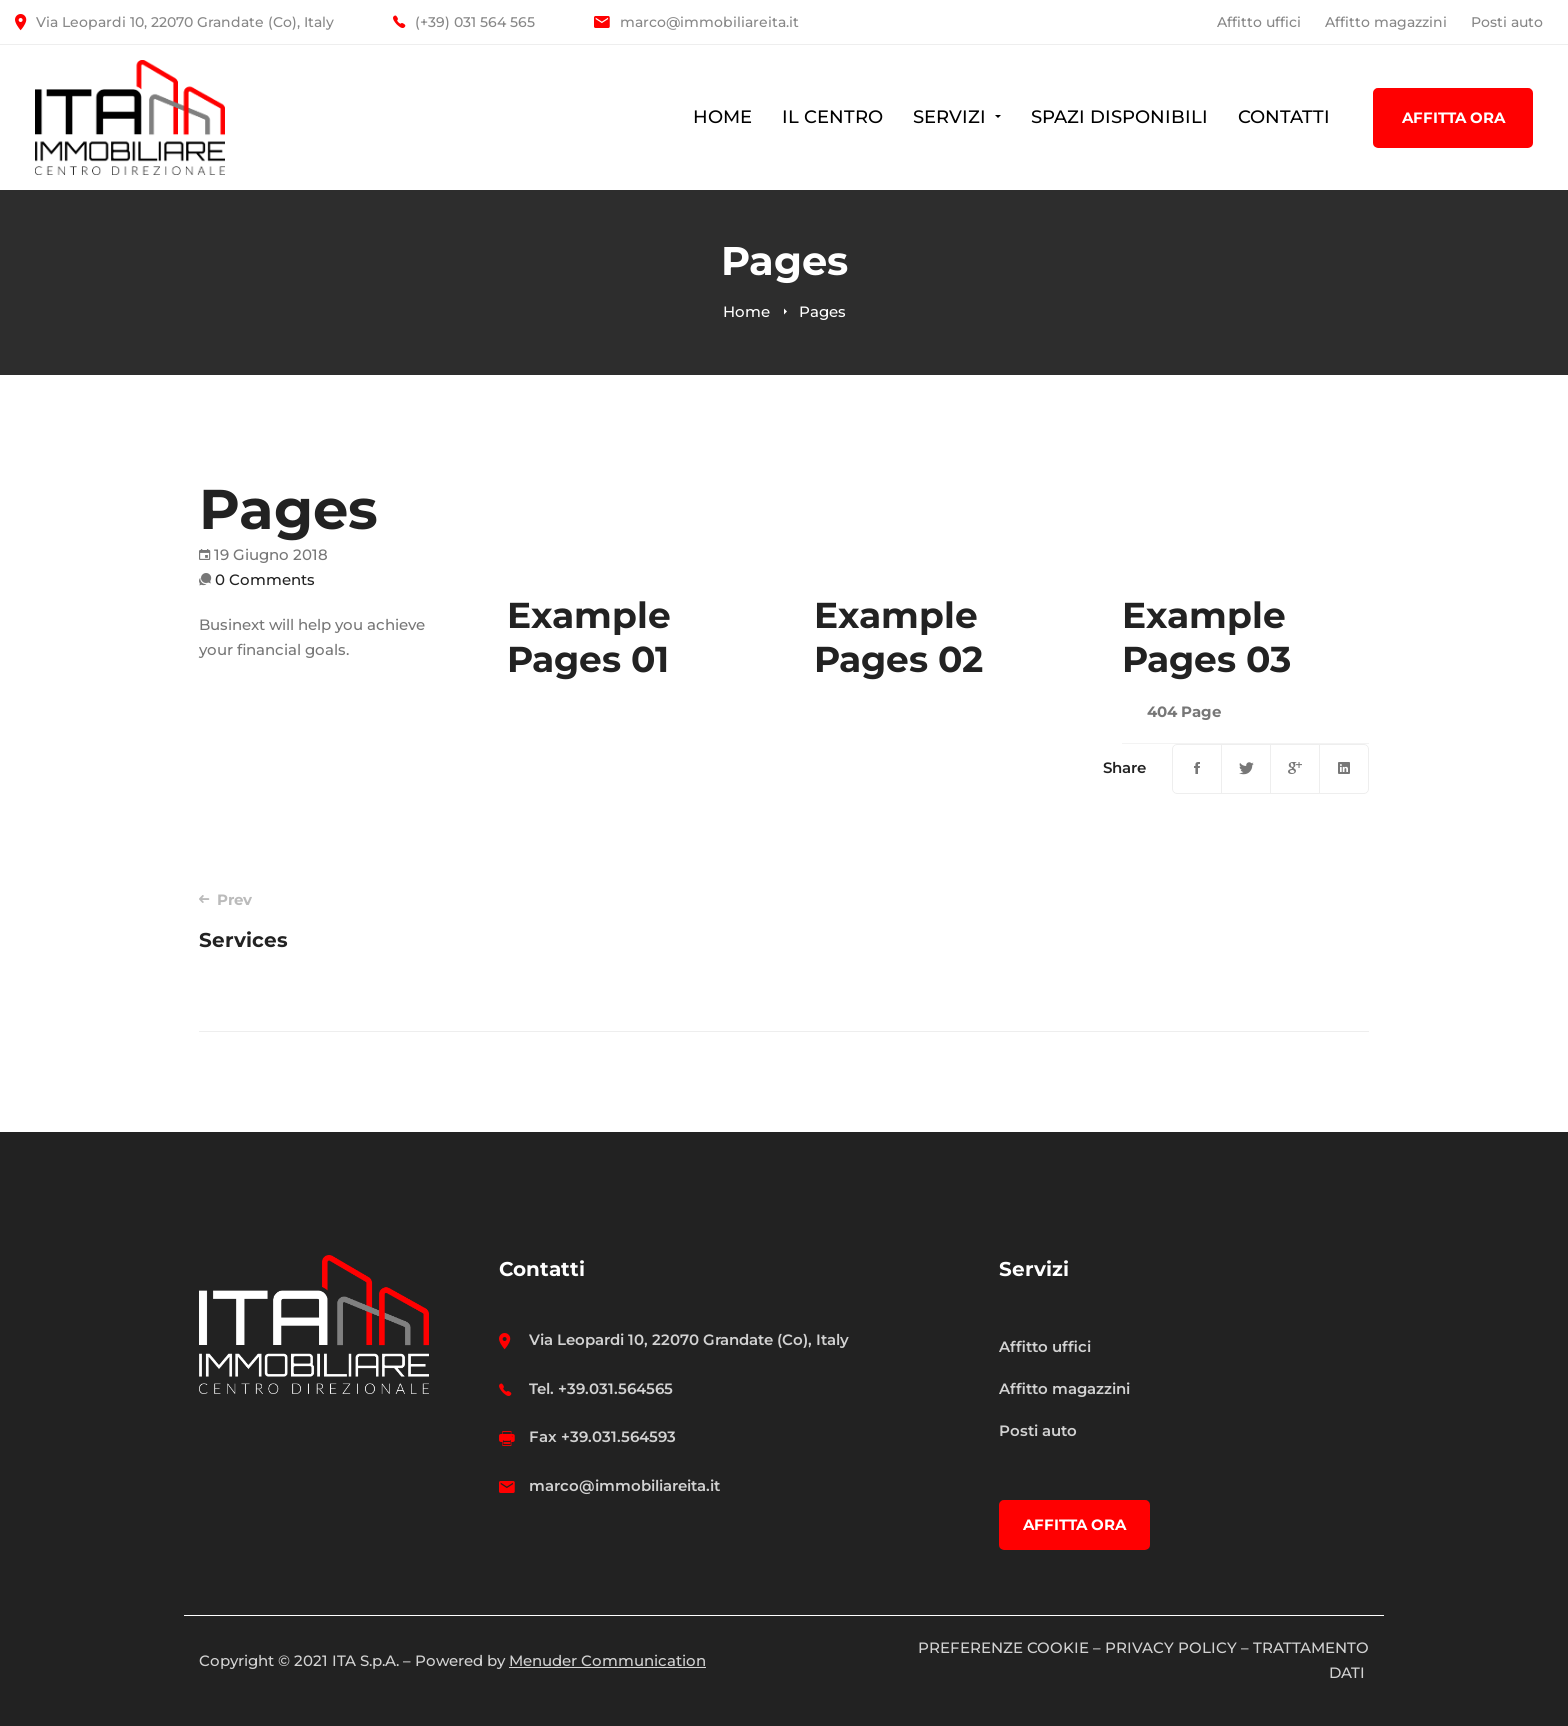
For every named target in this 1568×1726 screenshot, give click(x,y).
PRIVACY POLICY (1171, 1647)
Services (468, 920)
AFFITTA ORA (1453, 117)
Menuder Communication (607, 1660)
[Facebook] (1197, 769)
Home (746, 311)
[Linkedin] (1344, 769)
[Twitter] (1246, 769)
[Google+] (1295, 769)
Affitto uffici (1259, 22)
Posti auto (1507, 22)
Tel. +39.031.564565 (601, 1388)
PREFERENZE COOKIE (1003, 1647)
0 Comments (265, 579)
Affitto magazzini (1386, 22)
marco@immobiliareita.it (624, 1485)
